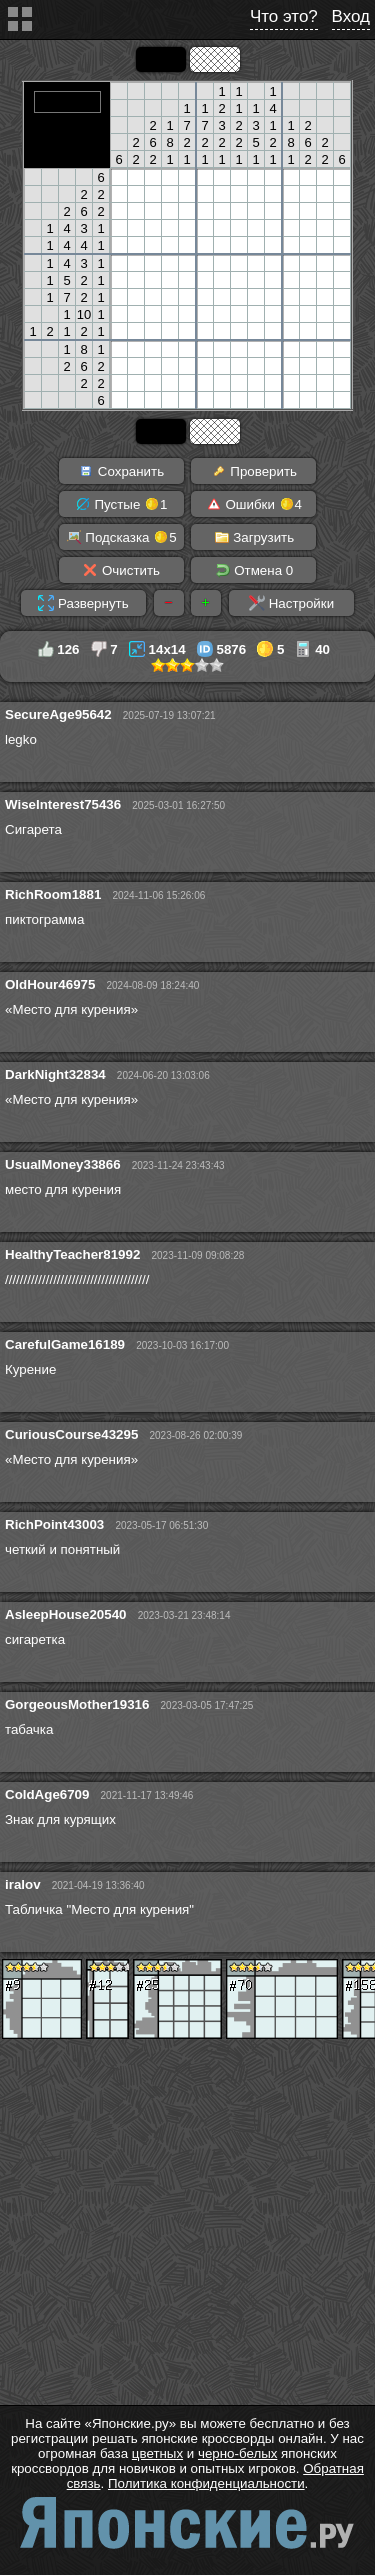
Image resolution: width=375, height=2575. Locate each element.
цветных (157, 2453)
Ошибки (254, 504)
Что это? (284, 16)
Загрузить (254, 537)
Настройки (291, 603)
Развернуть (83, 603)
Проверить (254, 471)
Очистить (121, 570)
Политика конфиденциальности (206, 2483)
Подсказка (121, 537)
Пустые (121, 504)
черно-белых (237, 2453)
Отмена (254, 570)
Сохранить (121, 471)
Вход (351, 16)
